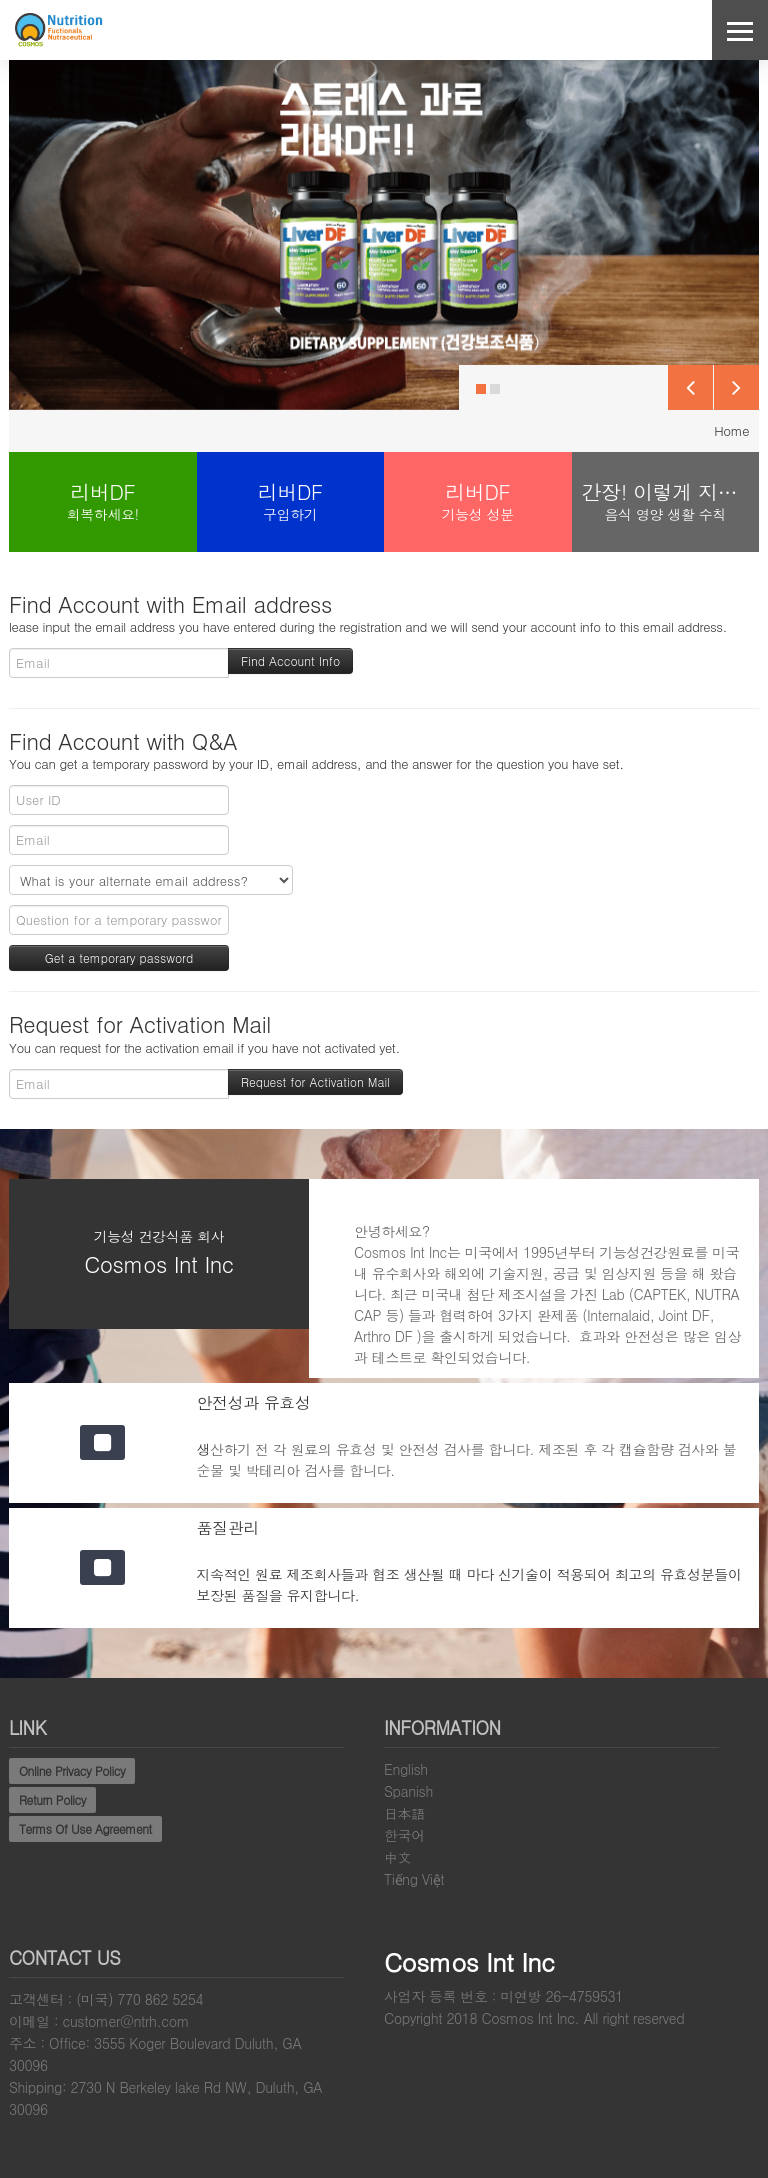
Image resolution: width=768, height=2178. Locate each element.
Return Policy (52, 1799)
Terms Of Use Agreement (85, 1828)
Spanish (408, 1791)
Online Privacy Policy (72, 1770)
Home (731, 430)
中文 (397, 1857)
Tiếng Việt (414, 1879)
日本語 (404, 1813)
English (406, 1769)
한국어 (404, 1835)
